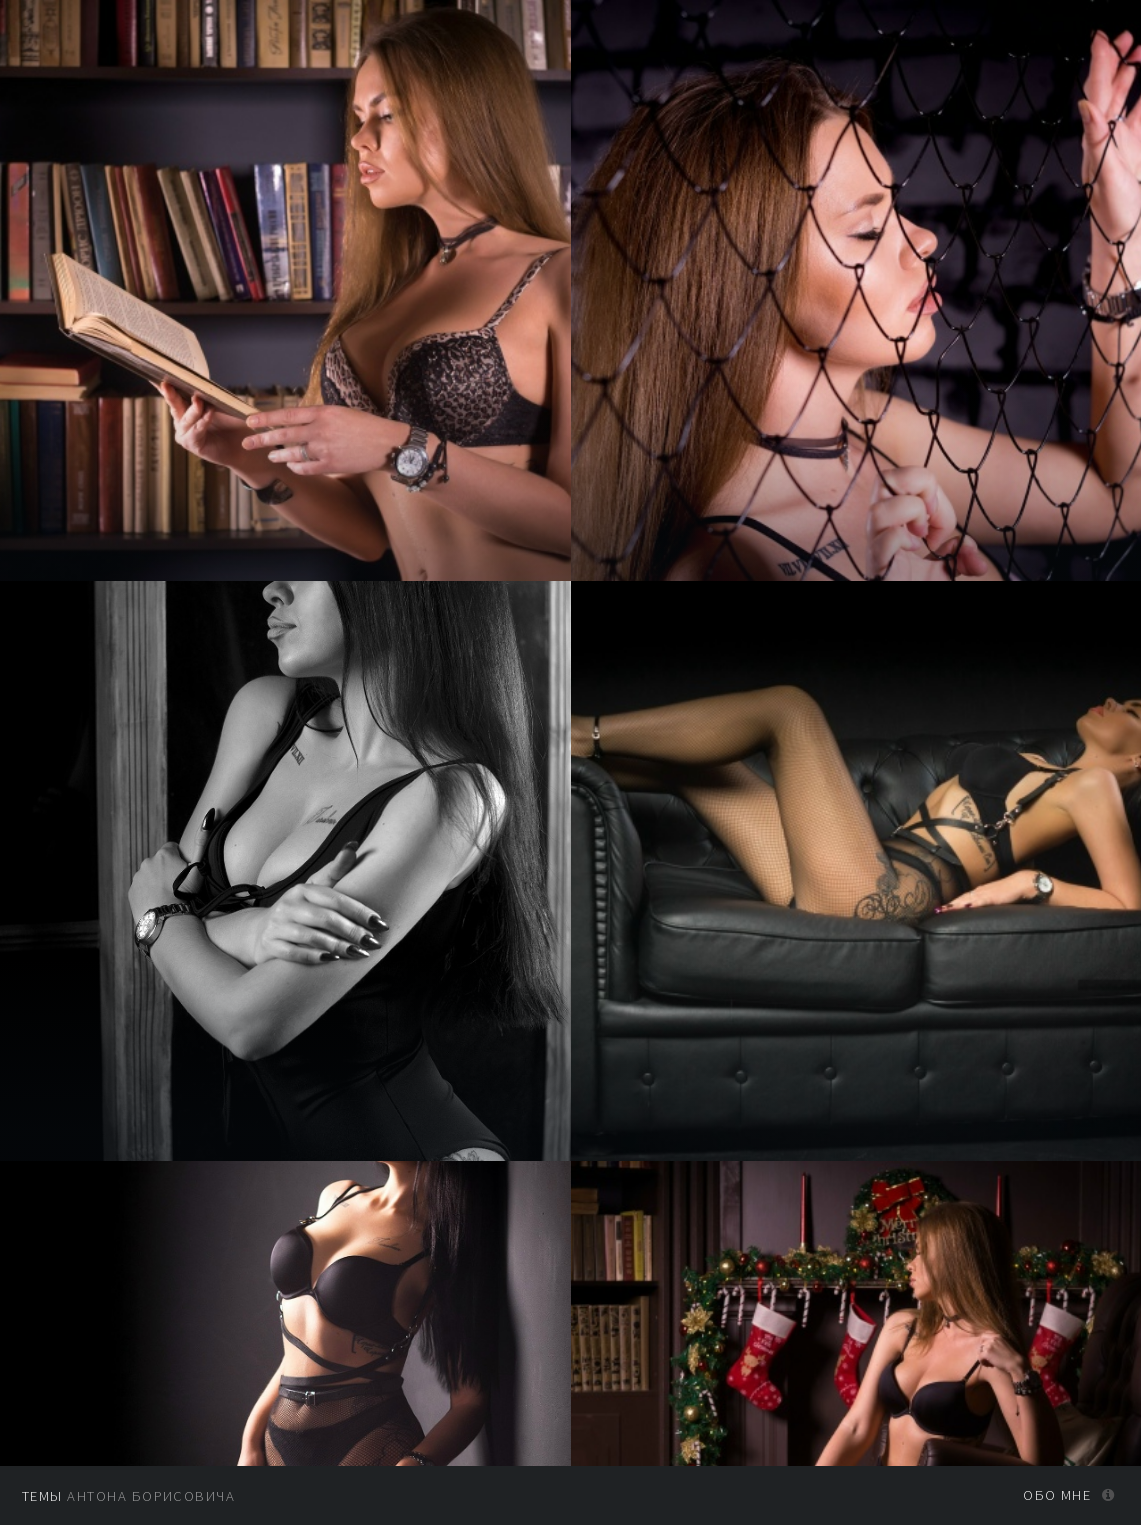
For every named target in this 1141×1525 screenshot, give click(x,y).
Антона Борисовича (128, 1496)
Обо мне (1057, 1495)
